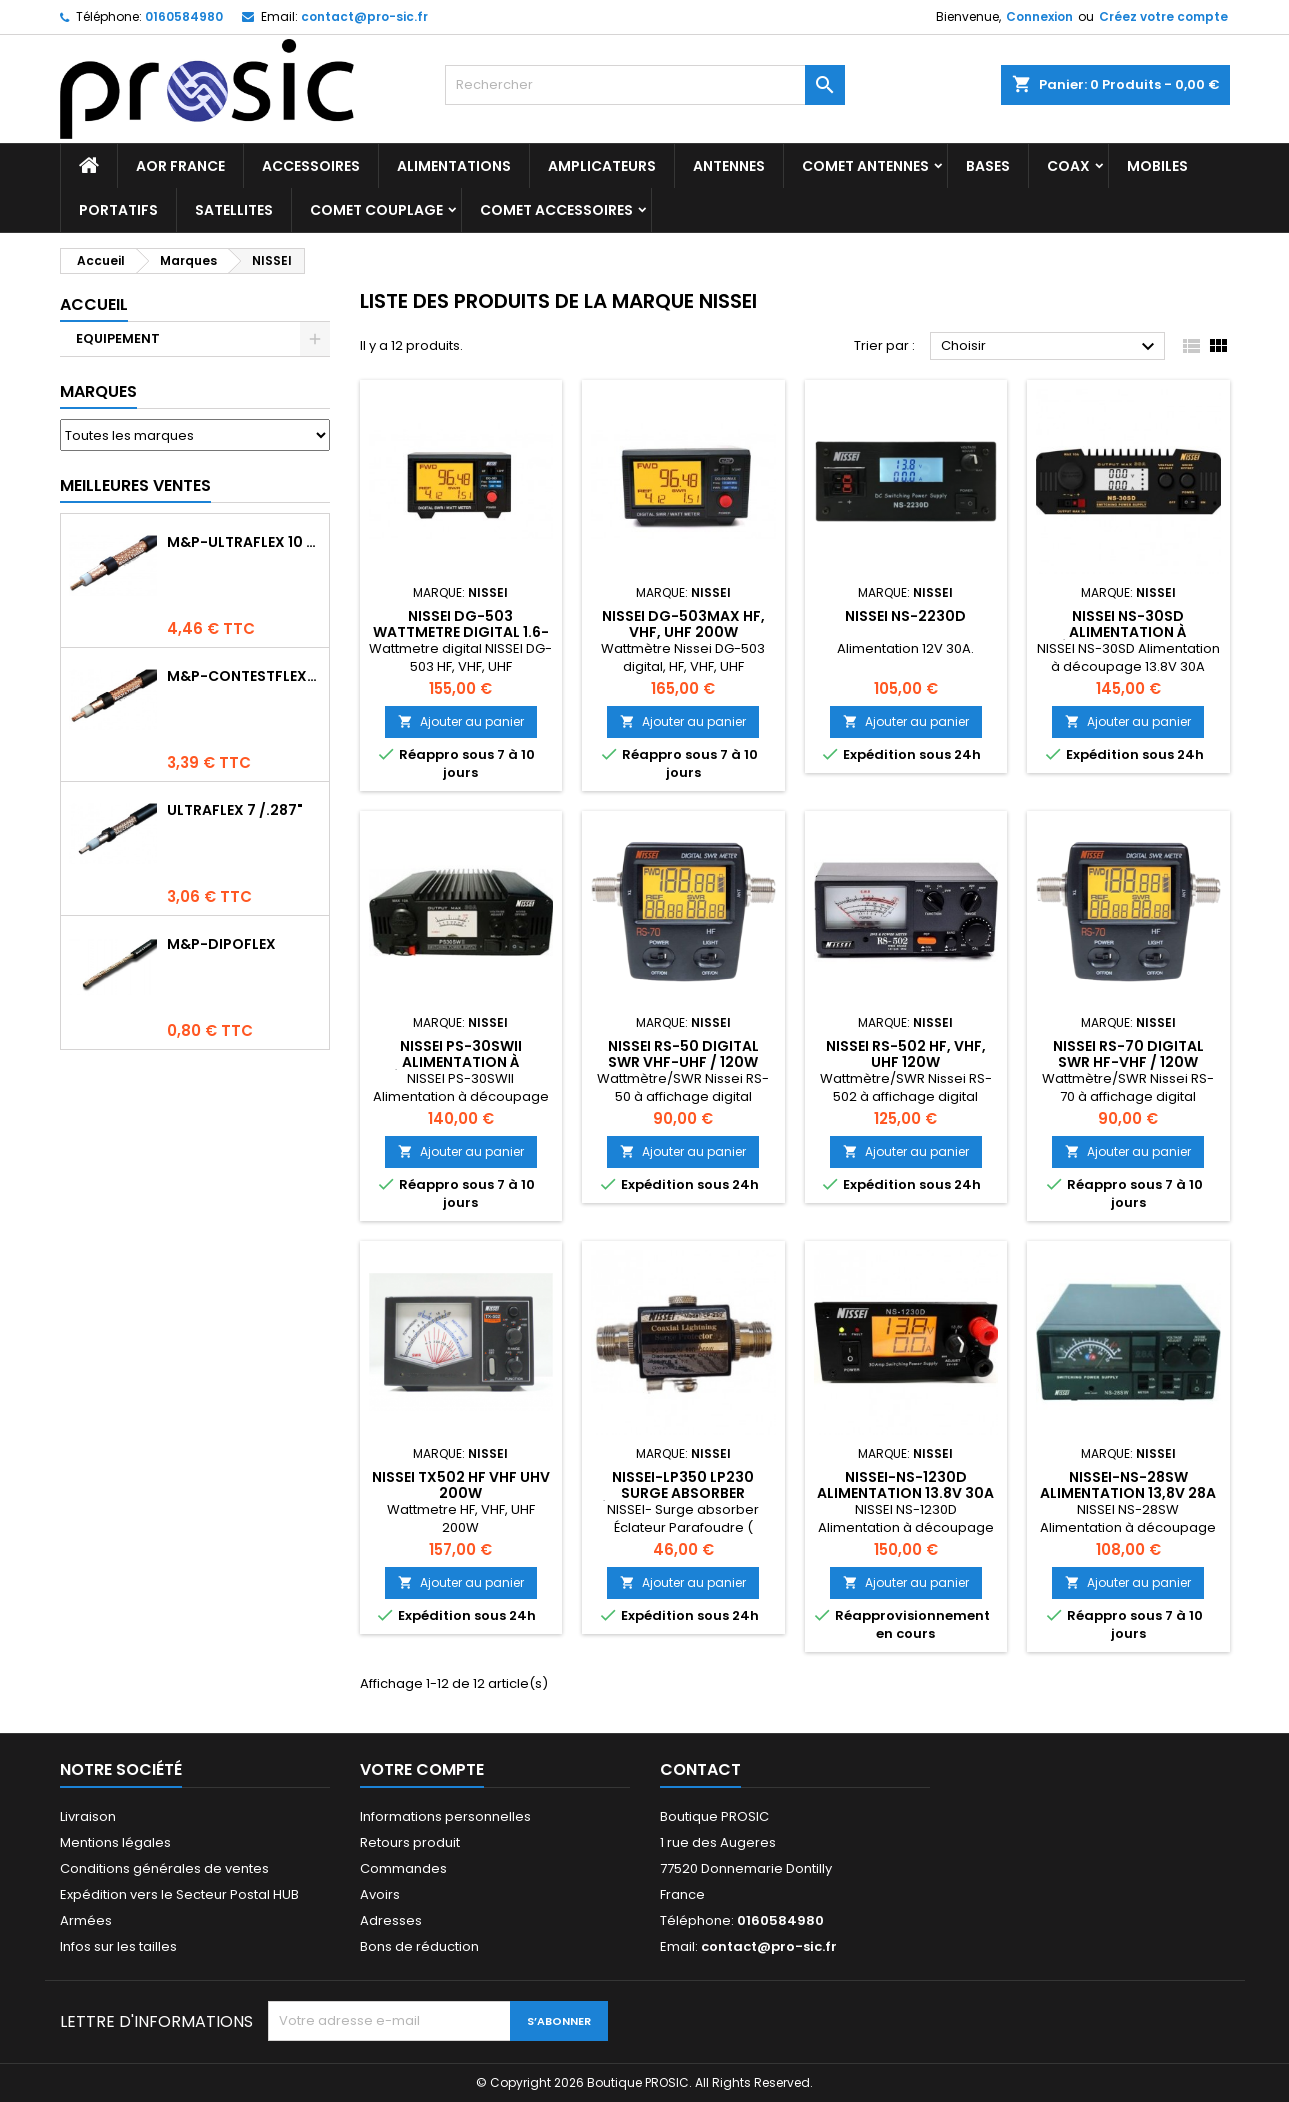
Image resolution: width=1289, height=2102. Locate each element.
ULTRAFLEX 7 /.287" (235, 810)
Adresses (391, 1920)
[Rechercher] (645, 85)
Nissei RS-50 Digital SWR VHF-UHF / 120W (683, 1054)
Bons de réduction (419, 1946)
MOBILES (1157, 166)
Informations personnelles (445, 1816)
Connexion (1039, 16)
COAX (1068, 166)
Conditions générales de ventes (164, 1868)
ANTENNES (729, 166)
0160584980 (184, 16)
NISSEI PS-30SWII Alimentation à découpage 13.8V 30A (460, 1062)
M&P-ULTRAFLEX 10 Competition (244, 542)
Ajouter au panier (461, 721)
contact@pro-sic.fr (364, 16)
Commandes (403, 1868)
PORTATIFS (118, 210)
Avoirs (380, 1894)
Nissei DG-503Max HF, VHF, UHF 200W (683, 624)
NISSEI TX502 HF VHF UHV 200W (461, 1485)
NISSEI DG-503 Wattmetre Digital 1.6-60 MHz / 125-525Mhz (461, 632)
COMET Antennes (865, 166)
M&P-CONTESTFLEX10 (244, 676)
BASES (988, 166)
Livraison (88, 1816)
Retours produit (410, 1842)
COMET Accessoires (556, 210)
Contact (700, 1769)
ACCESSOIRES (311, 166)
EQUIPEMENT (118, 338)
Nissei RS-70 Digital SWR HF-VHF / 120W (1128, 1054)
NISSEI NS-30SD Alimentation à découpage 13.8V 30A (1128, 632)
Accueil (94, 304)
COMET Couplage (376, 210)
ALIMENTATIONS (454, 166)
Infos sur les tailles (118, 1946)
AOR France (180, 166)
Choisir (1050, 347)
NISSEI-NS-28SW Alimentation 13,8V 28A (1128, 1485)
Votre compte (422, 1769)
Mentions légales (115, 1842)
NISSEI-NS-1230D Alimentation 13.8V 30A (905, 1485)
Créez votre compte (1163, 16)
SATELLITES (234, 210)
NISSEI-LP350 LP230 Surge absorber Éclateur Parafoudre (683, 1493)
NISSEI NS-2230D (905, 616)
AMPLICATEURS (602, 166)
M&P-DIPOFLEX (221, 944)
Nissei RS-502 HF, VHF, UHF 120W (906, 1054)
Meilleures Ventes (135, 485)
